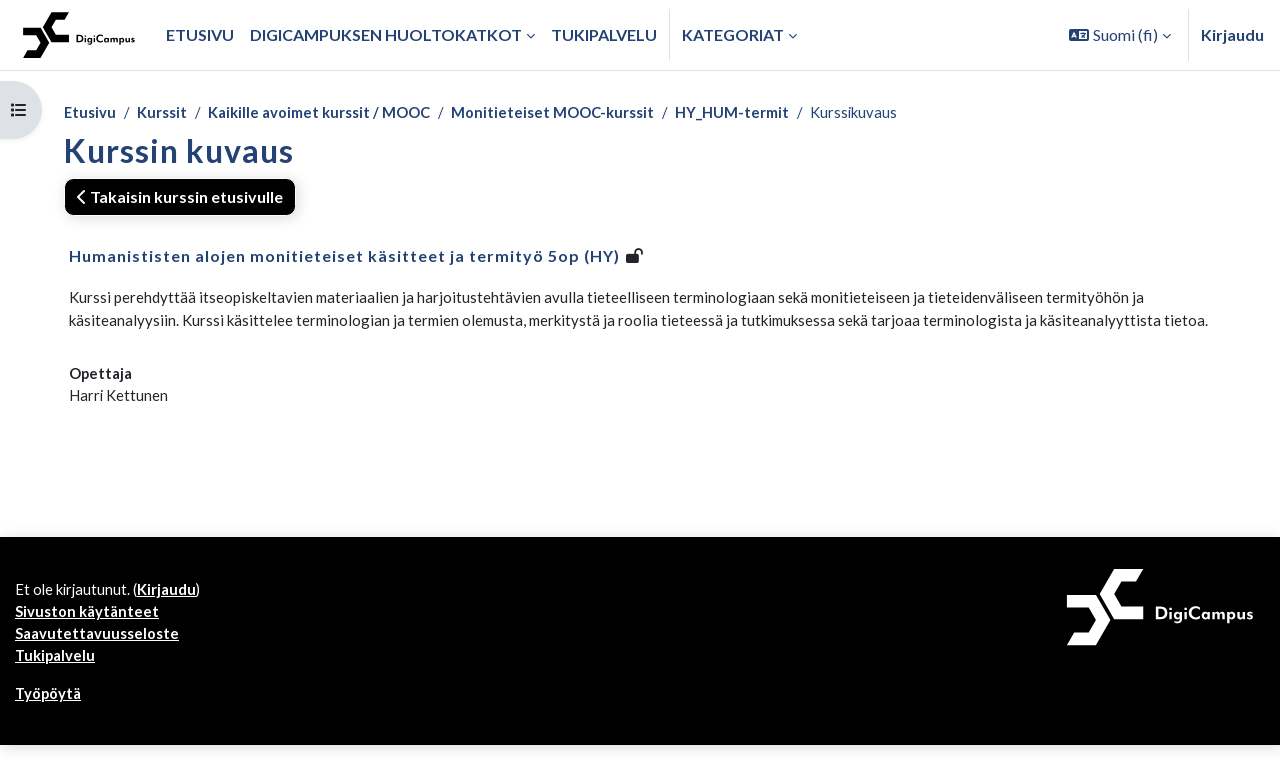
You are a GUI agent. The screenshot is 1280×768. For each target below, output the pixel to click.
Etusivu (91, 113)
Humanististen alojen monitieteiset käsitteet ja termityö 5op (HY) (344, 257)
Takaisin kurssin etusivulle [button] (180, 198)
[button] (1120, 35)
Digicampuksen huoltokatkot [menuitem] (386, 34)
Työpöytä (52, 715)
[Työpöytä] (79, 35)
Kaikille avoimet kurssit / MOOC (337, 113)
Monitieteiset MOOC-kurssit (587, 113)
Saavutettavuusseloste (102, 651)
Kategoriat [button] (733, 34)
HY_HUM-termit (777, 113)
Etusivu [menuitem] (200, 34)
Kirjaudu (1232, 34)
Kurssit (168, 113)
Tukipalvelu (58, 675)
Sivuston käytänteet (91, 627)
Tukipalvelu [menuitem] (604, 34)
